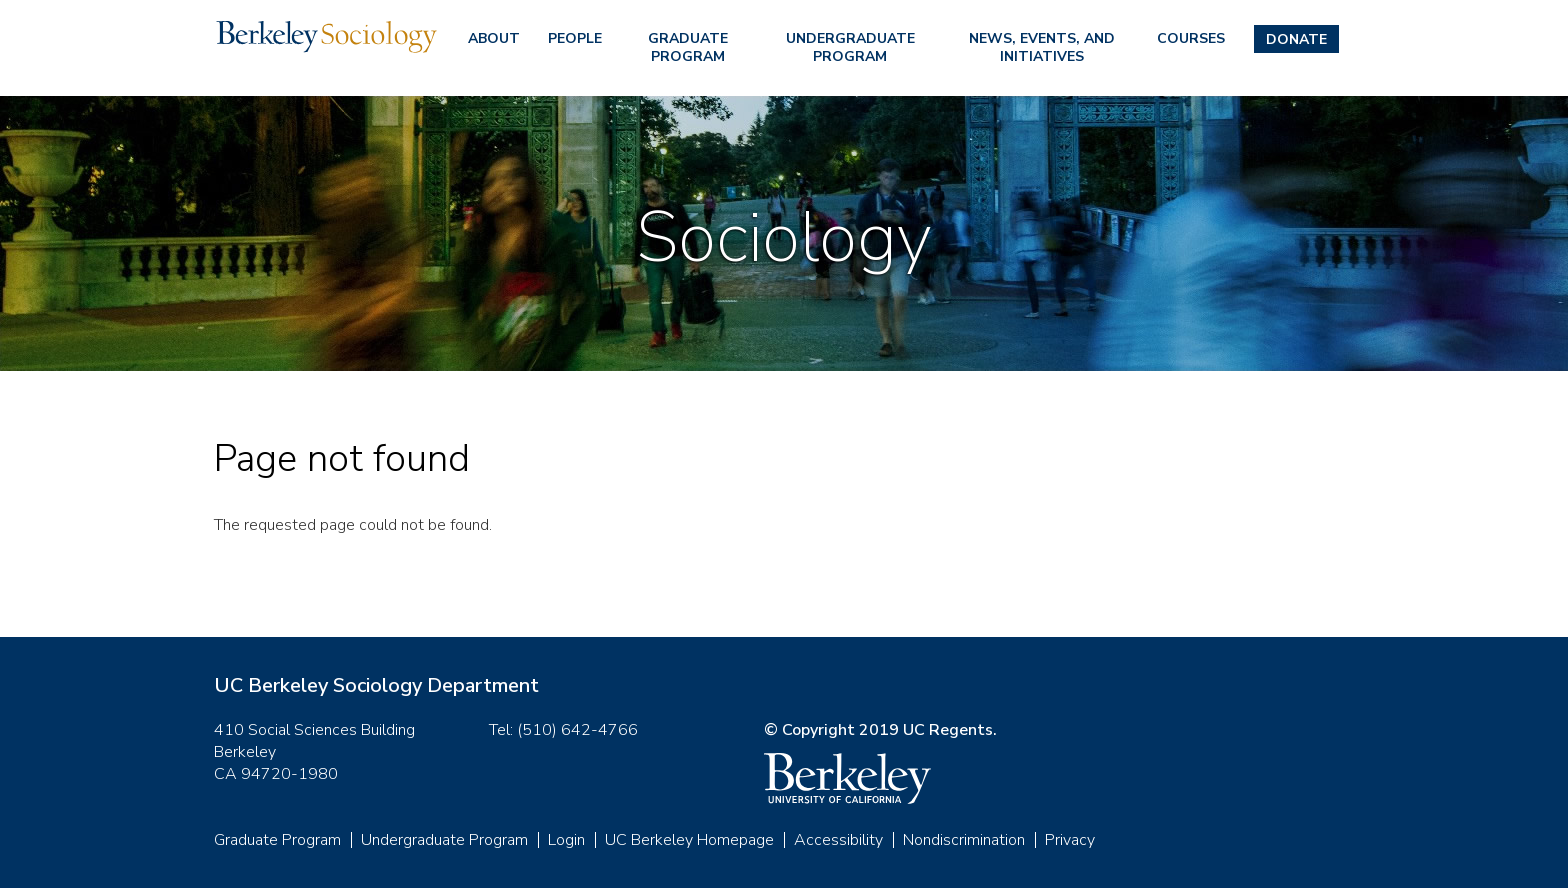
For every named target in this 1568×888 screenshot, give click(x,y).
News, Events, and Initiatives (1042, 47)
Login (566, 840)
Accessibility (838, 840)
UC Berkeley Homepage (689, 840)
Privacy (1070, 840)
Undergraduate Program (850, 47)
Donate (1296, 39)
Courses (1191, 38)
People (575, 38)
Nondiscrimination (964, 840)
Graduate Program (688, 47)
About (494, 38)
